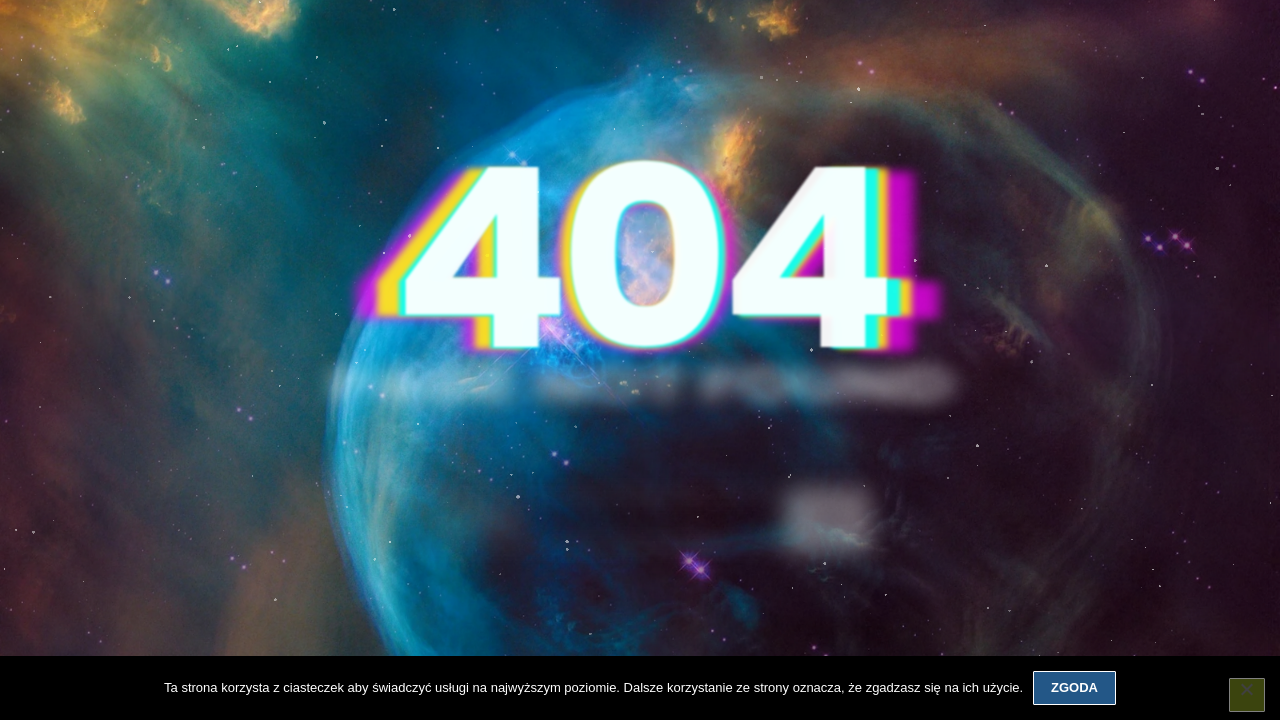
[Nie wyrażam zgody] (1247, 695)
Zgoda (1074, 687)
